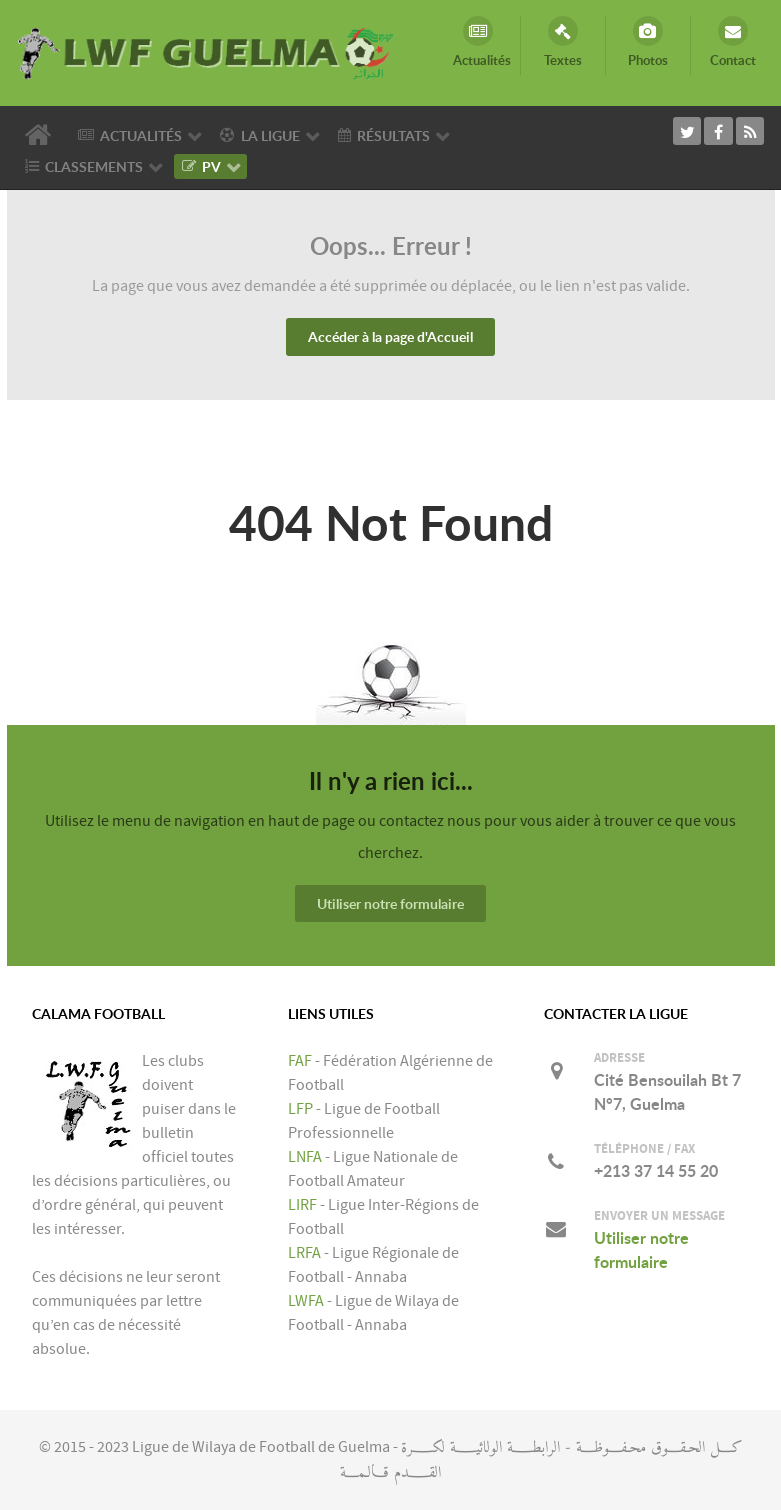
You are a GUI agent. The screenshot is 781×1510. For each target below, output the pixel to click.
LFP (300, 1109)
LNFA (305, 1157)
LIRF (302, 1205)
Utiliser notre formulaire (390, 903)
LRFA (304, 1253)
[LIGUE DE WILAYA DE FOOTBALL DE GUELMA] (207, 52)
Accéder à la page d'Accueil (390, 336)
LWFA (306, 1301)
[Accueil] (41, 135)
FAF (300, 1061)
